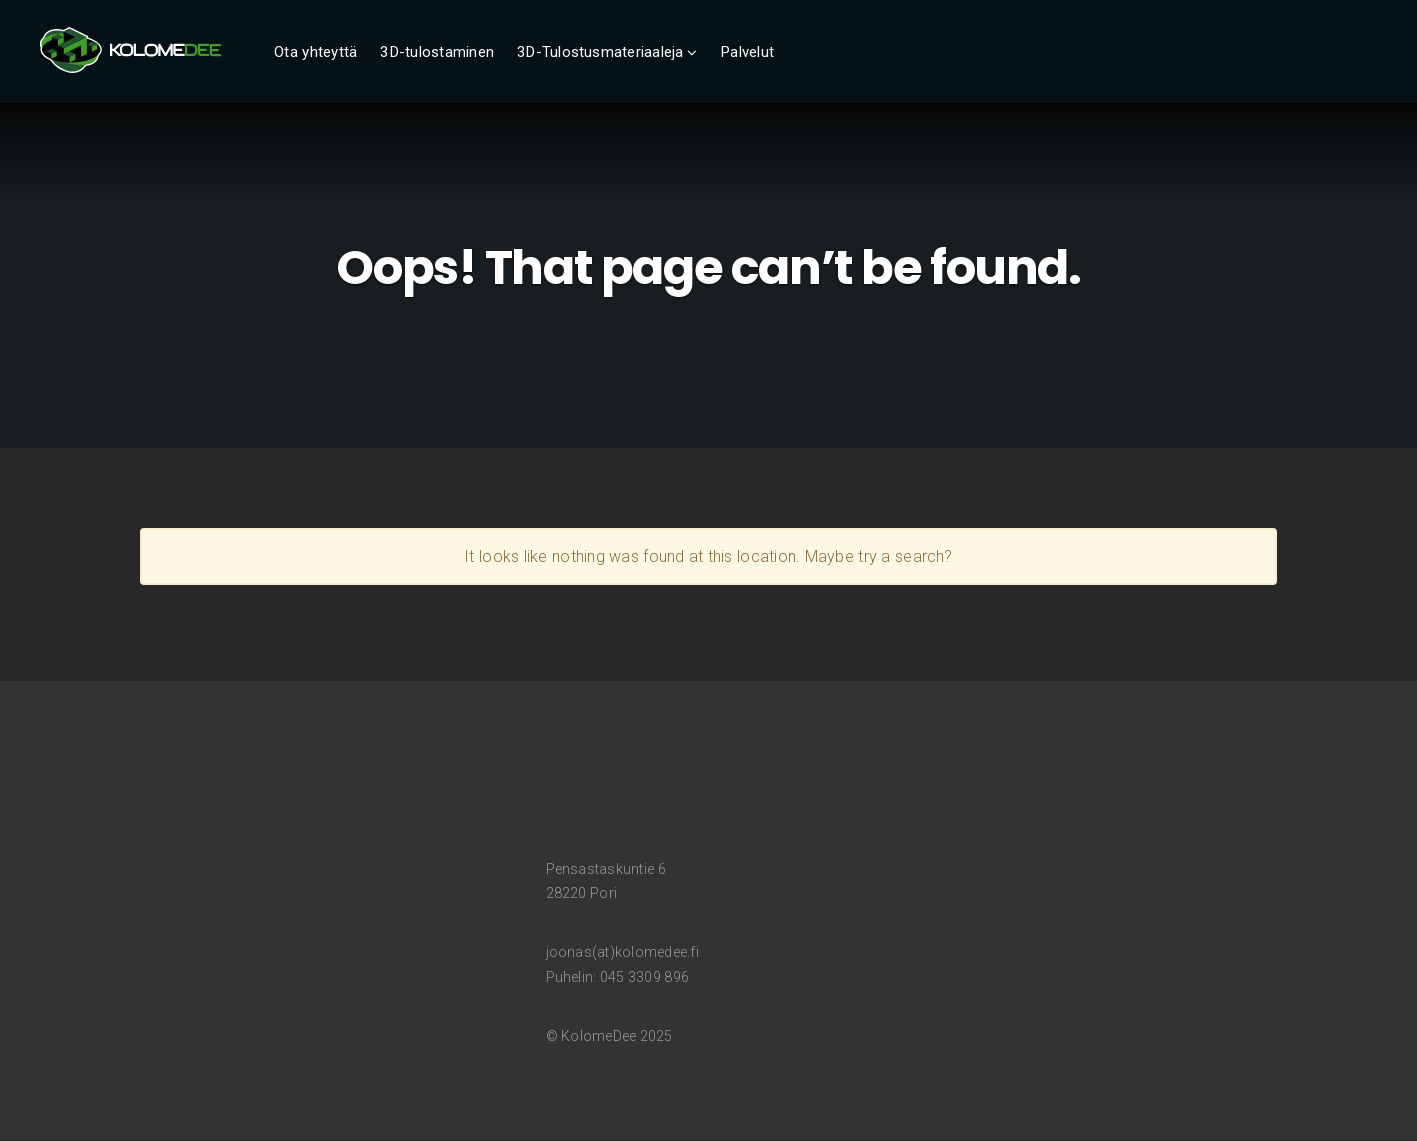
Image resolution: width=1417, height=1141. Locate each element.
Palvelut (747, 52)
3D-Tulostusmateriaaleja (600, 52)
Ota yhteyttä (315, 52)
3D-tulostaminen (437, 52)
